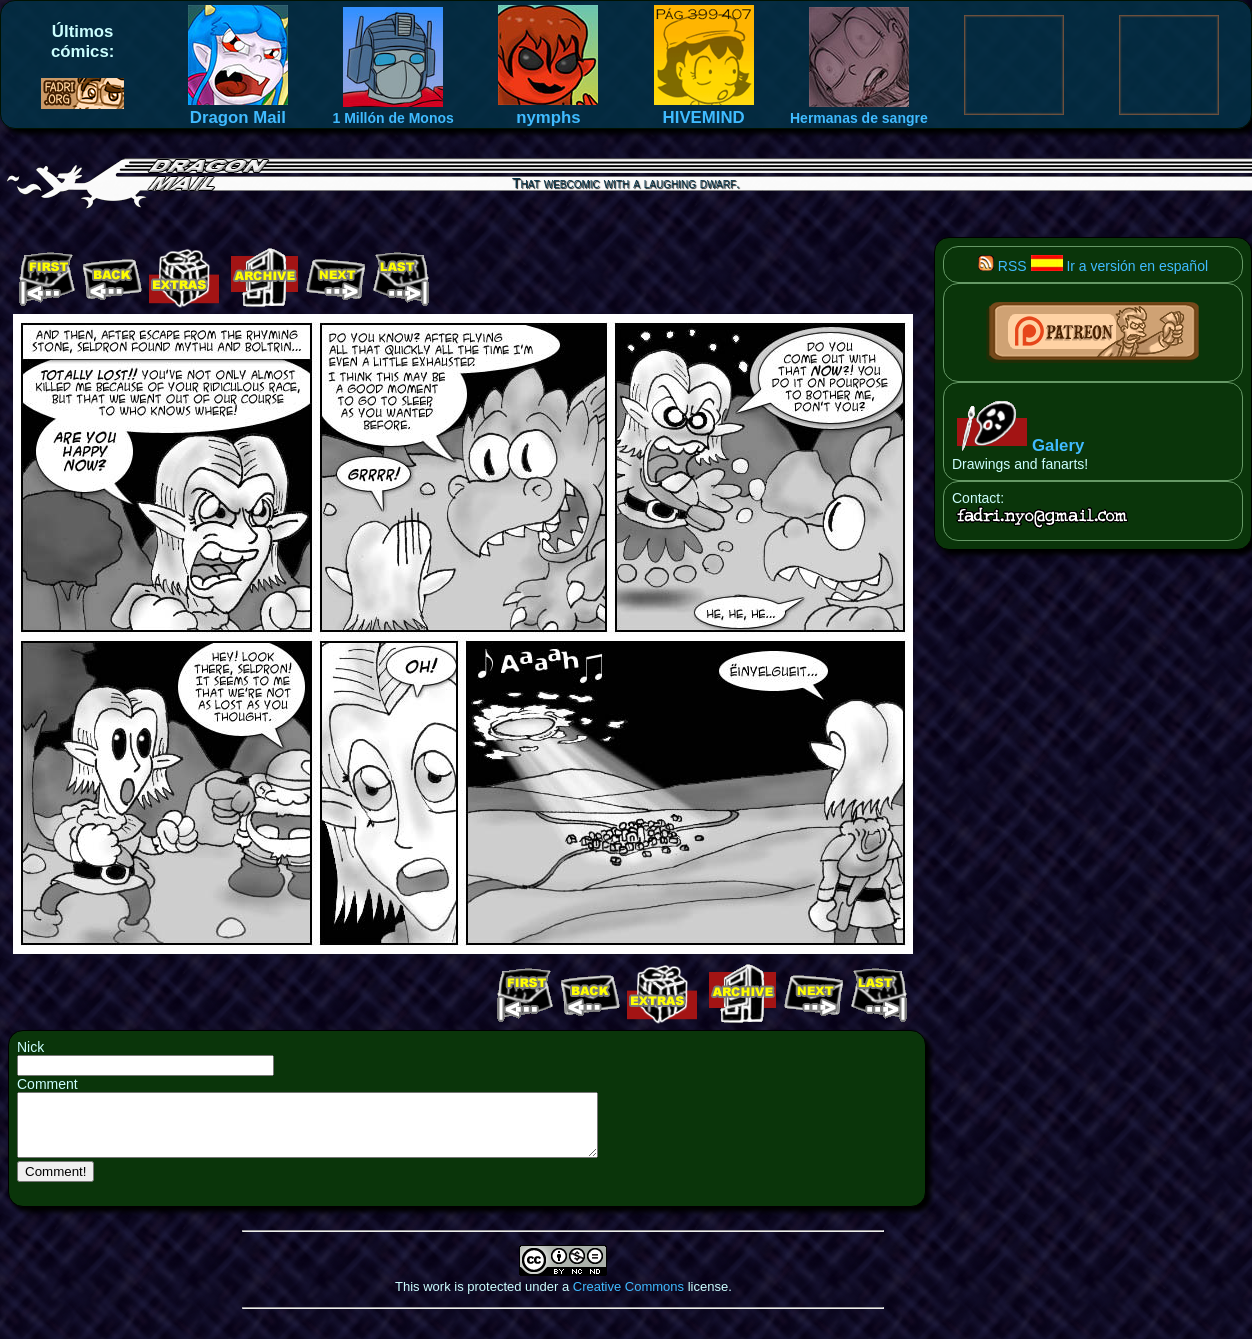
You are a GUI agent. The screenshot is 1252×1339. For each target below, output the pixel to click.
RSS (1002, 266)
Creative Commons (628, 1298)
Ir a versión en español (1120, 266)
